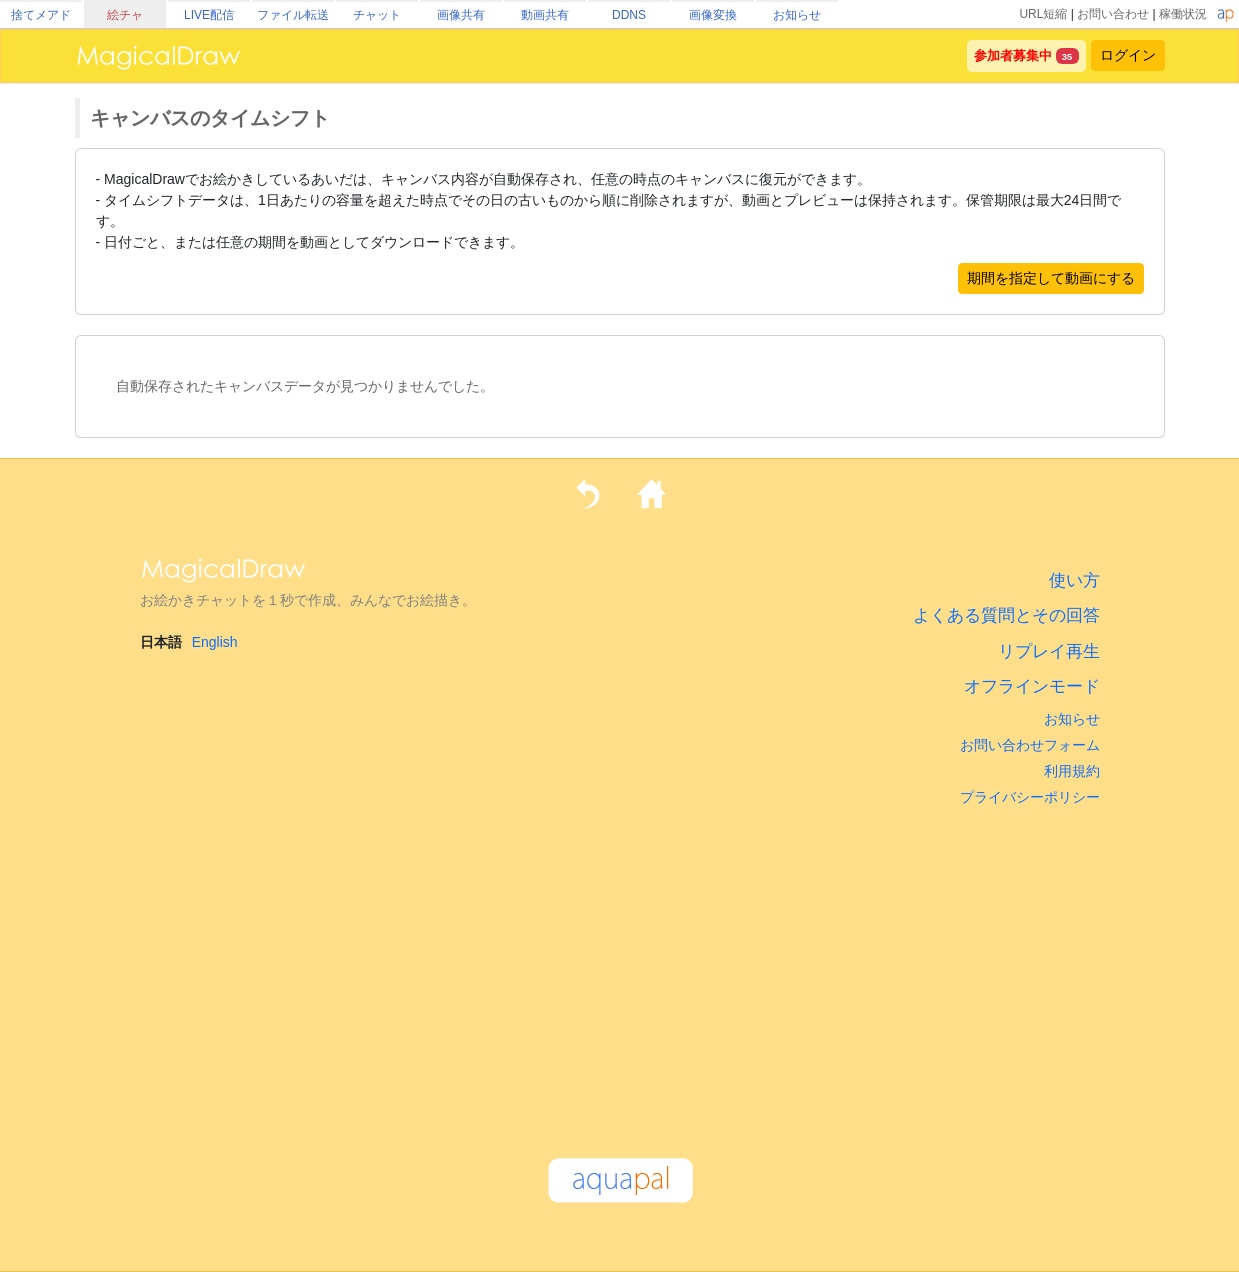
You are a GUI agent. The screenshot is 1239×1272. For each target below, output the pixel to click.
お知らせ (797, 15)
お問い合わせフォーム (1030, 745)
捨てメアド (41, 15)
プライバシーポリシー (1030, 797)
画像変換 (713, 15)
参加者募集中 (1013, 56)
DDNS (629, 15)
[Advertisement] (620, 973)
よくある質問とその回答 (1006, 615)
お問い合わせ (1113, 14)
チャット (377, 15)
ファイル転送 (293, 15)
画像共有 (461, 15)
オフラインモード (1032, 686)
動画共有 (545, 15)
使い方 (1074, 580)
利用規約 (1072, 771)
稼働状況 (1183, 14)
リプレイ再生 (1049, 651)
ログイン (1128, 55)
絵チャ (125, 15)
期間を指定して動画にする (1051, 278)
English (215, 642)
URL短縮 (1043, 14)
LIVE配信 (209, 15)
